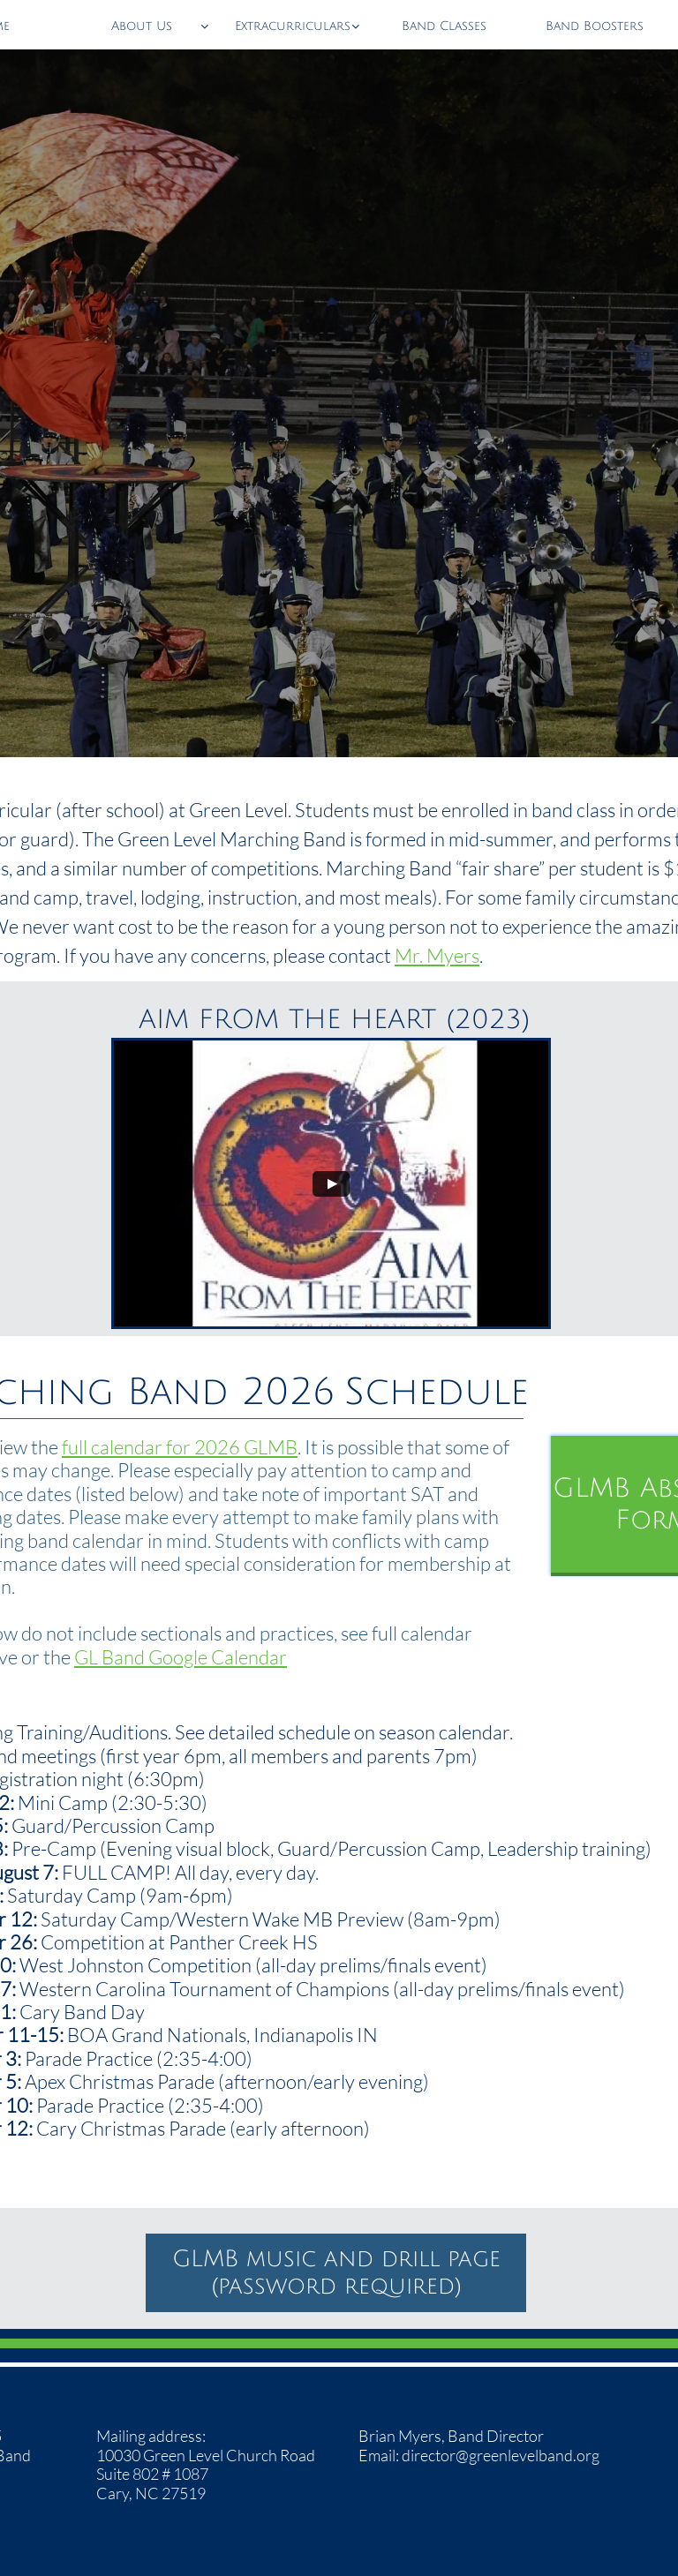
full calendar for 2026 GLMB (180, 1447)
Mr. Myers (437, 955)
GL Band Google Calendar (180, 1657)
